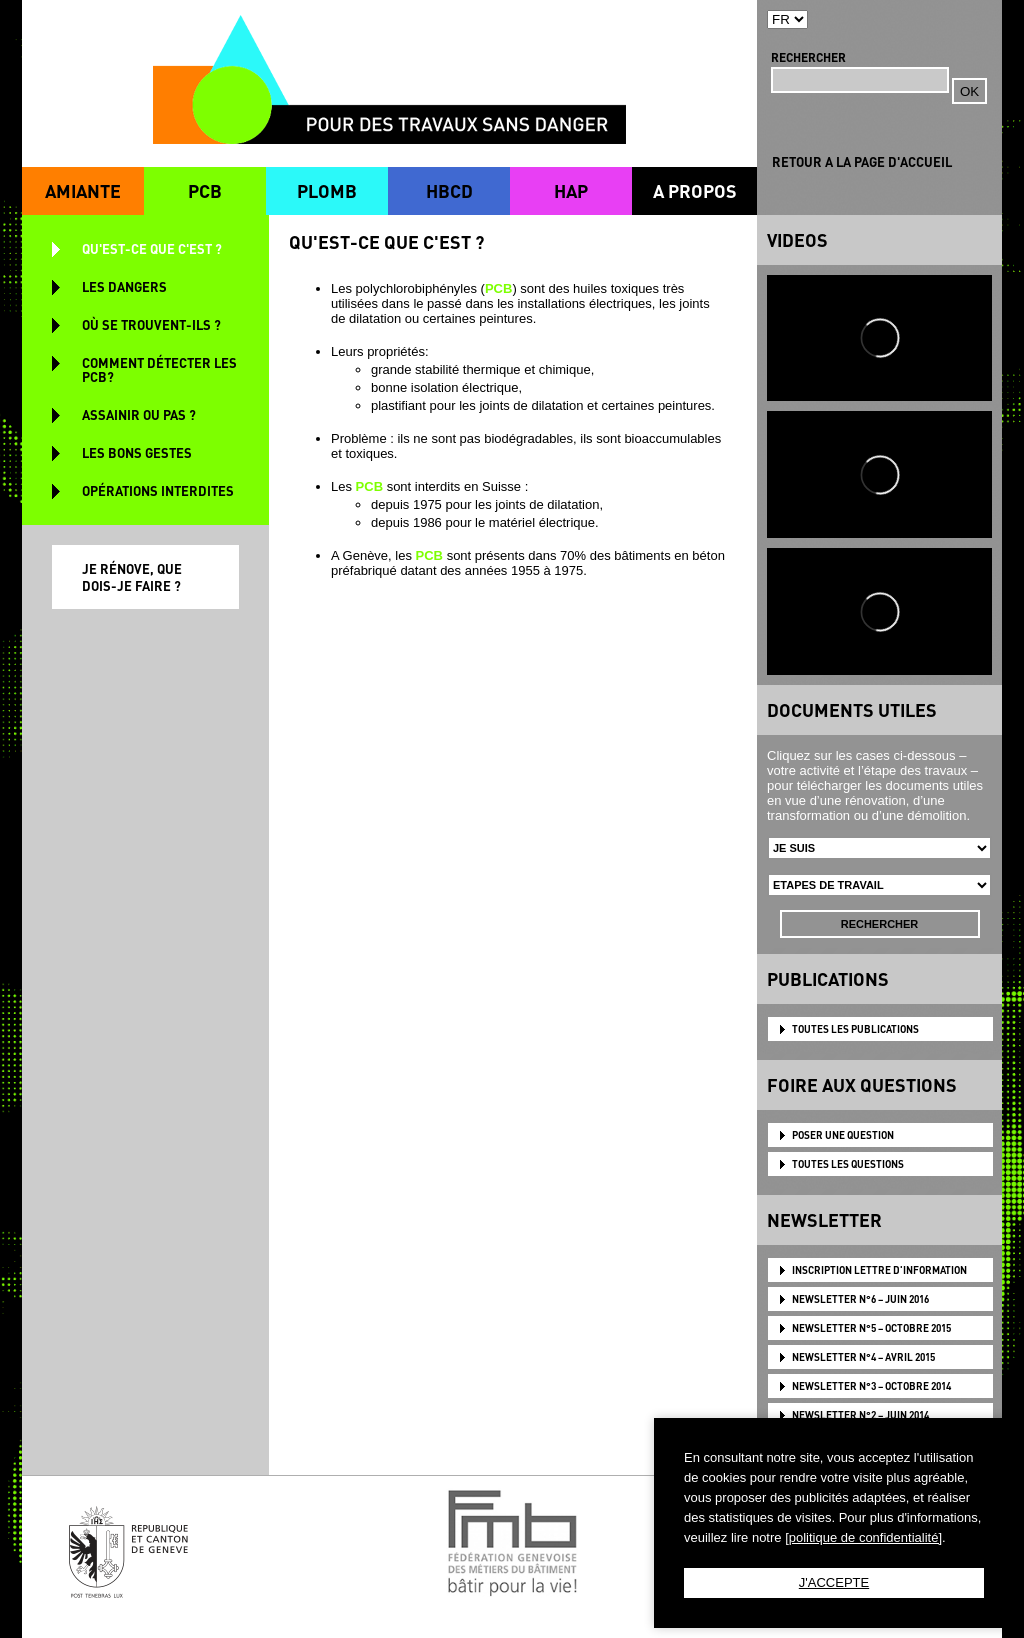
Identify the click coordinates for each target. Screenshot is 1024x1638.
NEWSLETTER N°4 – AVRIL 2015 (863, 1357)
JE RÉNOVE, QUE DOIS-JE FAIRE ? (132, 577)
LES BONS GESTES (137, 452)
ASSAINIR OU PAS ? (139, 414)
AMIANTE (83, 190)
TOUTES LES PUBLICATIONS (855, 1029)
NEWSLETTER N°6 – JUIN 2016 (860, 1299)
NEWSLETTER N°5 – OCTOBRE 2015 (871, 1328)
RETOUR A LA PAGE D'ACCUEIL (862, 161)
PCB (205, 190)
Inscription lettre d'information (879, 1270)
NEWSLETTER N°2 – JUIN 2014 (860, 1415)
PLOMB (327, 190)
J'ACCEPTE (834, 1582)
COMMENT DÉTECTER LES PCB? (159, 369)
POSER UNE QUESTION (843, 1135)
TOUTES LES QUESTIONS (848, 1164)
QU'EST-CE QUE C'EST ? (152, 248)
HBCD (449, 190)
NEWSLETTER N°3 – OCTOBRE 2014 (871, 1386)
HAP (571, 190)
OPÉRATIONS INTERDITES (158, 490)
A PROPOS (695, 190)
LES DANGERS (124, 286)
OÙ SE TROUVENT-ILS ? (151, 324)
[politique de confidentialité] (863, 1537)
